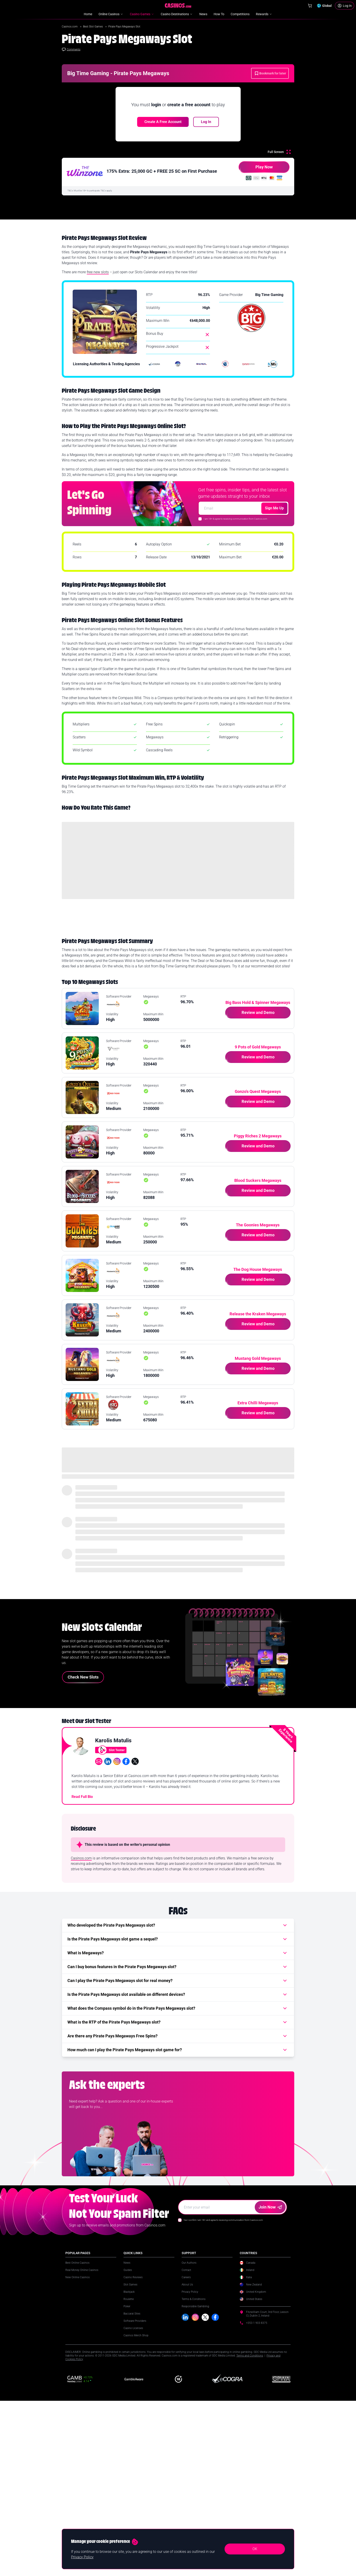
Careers (186, 2277)
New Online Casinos (77, 2277)
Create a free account (162, 122)
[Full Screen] (279, 152)
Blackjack (129, 2291)
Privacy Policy (190, 2291)
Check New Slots (83, 1677)
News (127, 2262)
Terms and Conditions (249, 2355)
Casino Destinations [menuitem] (177, 14)
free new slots (98, 272)
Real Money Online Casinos (81, 2270)
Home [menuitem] (88, 14)
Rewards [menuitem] (264, 14)
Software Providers (135, 2320)
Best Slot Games (93, 26)
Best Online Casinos (77, 2262)
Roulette (129, 2299)
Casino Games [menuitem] (142, 14)
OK (254, 2549)
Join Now (270, 2207)
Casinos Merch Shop (136, 2335)
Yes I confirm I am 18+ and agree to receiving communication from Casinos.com (223, 2220)
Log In (206, 122)
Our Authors (189, 2262)
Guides (128, 2270)
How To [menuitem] (219, 14)
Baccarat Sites (132, 2313)
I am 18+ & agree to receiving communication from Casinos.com (235, 519)
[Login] (344, 6)
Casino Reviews (133, 2277)
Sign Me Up (274, 508)
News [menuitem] (203, 14)
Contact (186, 2270)
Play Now (256, 169)
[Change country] (324, 5)
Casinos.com (70, 26)
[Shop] (310, 5)
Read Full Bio (82, 1797)
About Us (187, 2284)
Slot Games (130, 2284)
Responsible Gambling (195, 2306)
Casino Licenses (133, 2328)
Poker (127, 2306)
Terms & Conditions (193, 2299)
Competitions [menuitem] (240, 14)
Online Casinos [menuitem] (111, 14)
